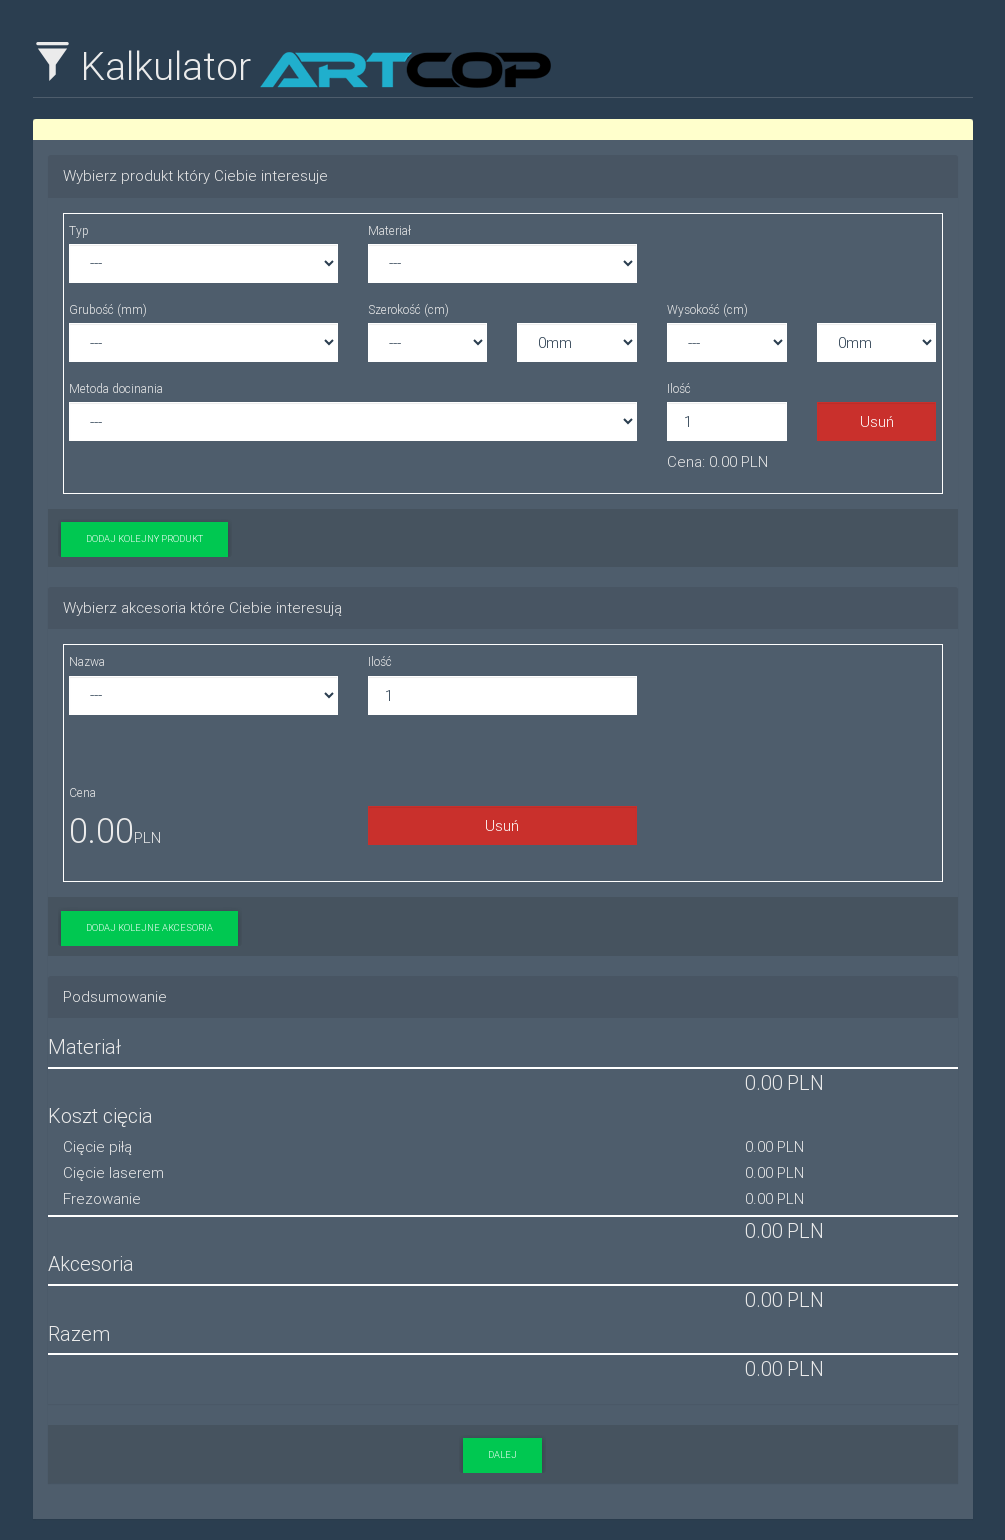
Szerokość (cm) (408, 309)
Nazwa (87, 661)
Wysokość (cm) (707, 309)
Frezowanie (102, 1198)
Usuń (877, 421)
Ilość (679, 388)
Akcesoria (91, 1263)
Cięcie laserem (113, 1172)
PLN (805, 1082)
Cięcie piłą (97, 1146)
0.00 (101, 830)
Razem (79, 1333)
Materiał (389, 230)
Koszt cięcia (100, 1115)
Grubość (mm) (108, 309)
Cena (82, 792)
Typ (79, 230)
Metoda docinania (116, 388)
